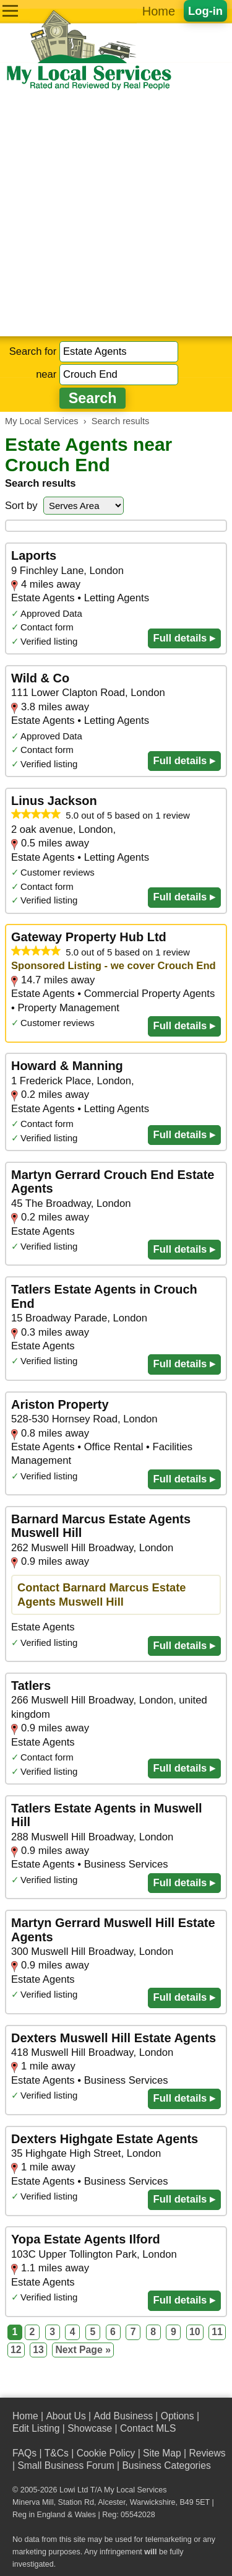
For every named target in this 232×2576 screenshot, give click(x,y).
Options (177, 2416)
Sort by (21, 505)
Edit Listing (35, 2428)
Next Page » (83, 2349)
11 (217, 2331)
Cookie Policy (106, 2453)
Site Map (162, 2453)
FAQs (24, 2453)
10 (194, 2331)
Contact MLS (148, 2428)
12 (16, 2349)
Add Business (123, 2416)
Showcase (89, 2428)
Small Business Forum (65, 2465)
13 (38, 2349)
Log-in (205, 10)
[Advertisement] (116, 214)
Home (158, 11)
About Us (65, 2416)
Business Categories (166, 2465)
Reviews (207, 2453)
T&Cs (57, 2453)
